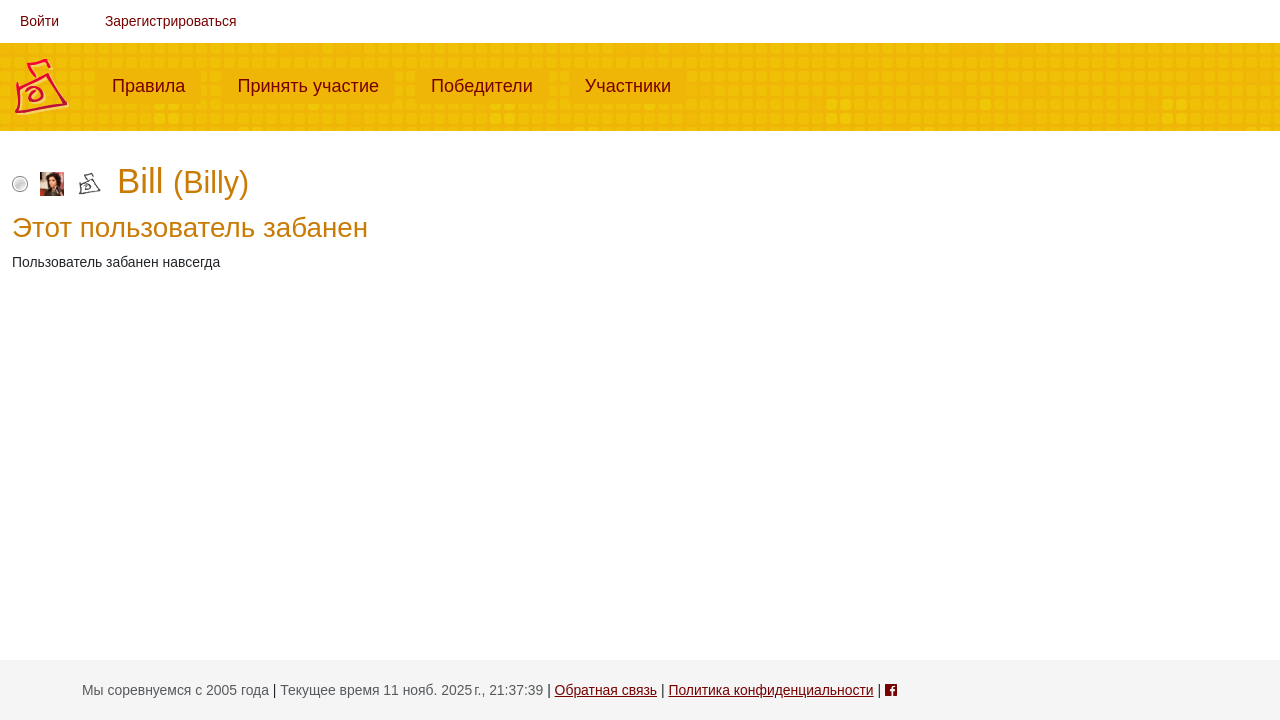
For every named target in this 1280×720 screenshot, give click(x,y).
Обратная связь (606, 690)
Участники (636, 84)
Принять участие (316, 84)
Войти (39, 21)
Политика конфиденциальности (770, 690)
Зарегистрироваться (171, 21)
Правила (156, 84)
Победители (490, 84)
